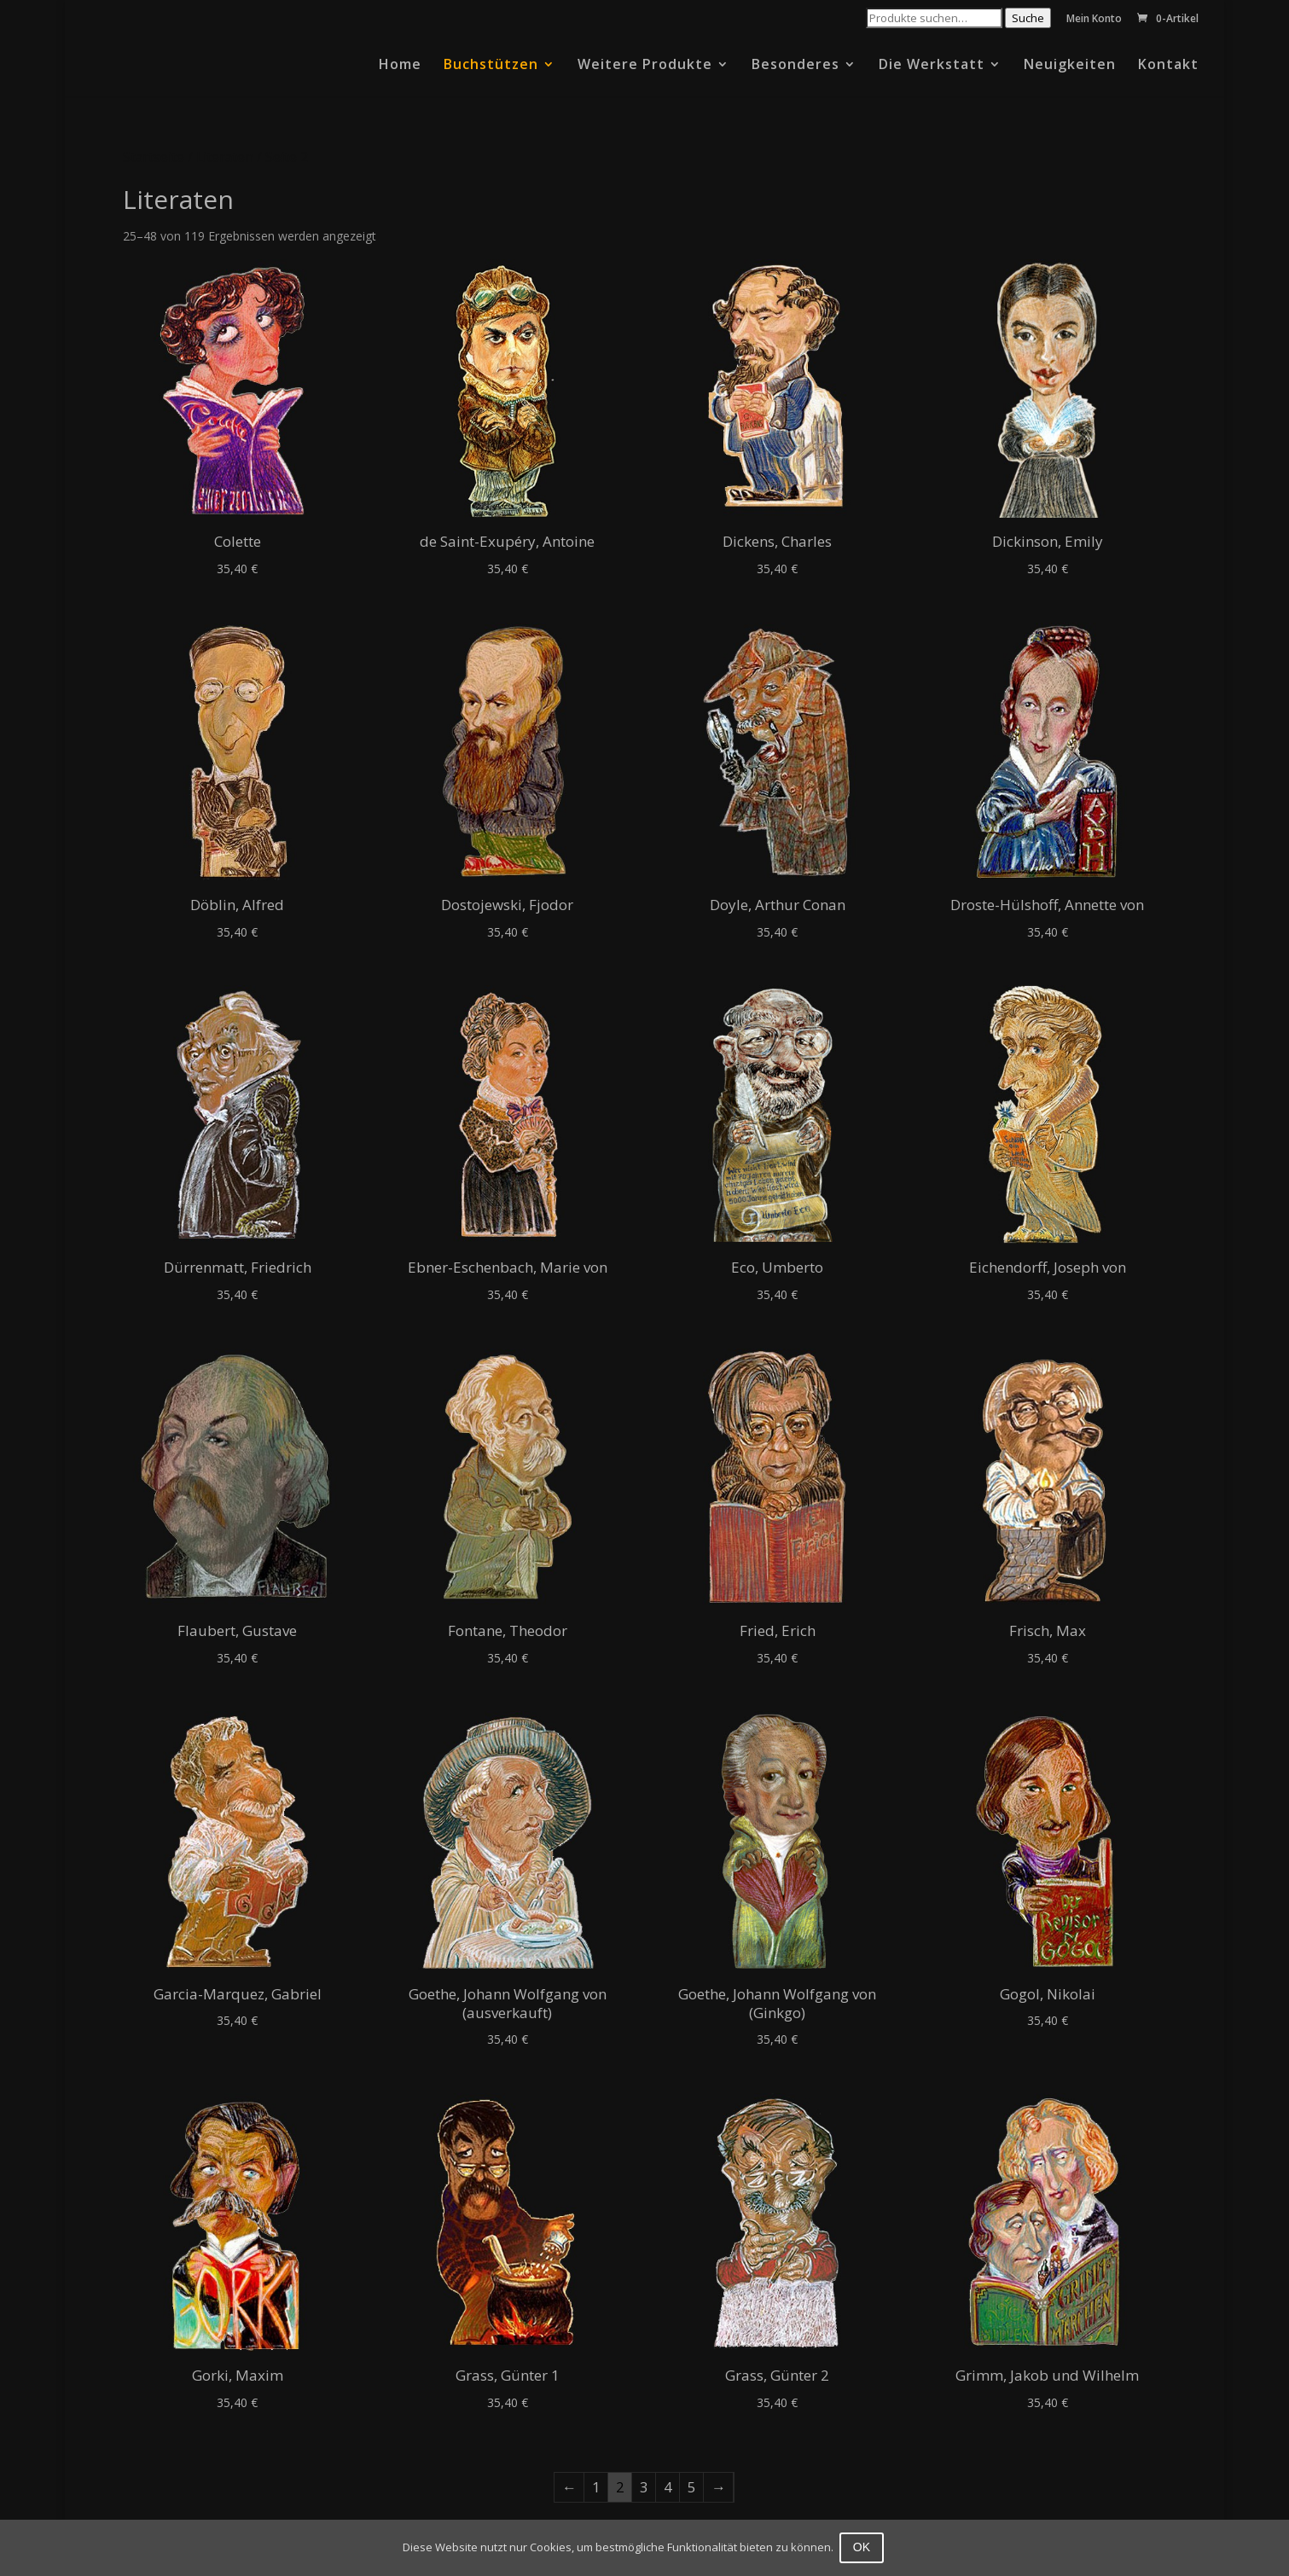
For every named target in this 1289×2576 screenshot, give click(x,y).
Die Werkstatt (931, 65)
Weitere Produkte (645, 65)
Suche (1028, 18)
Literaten (224, 157)
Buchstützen (491, 65)
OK (864, 2547)
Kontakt (1168, 65)
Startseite (153, 157)
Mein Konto (1094, 20)
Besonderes (795, 65)
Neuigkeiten (1070, 65)
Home (400, 65)
